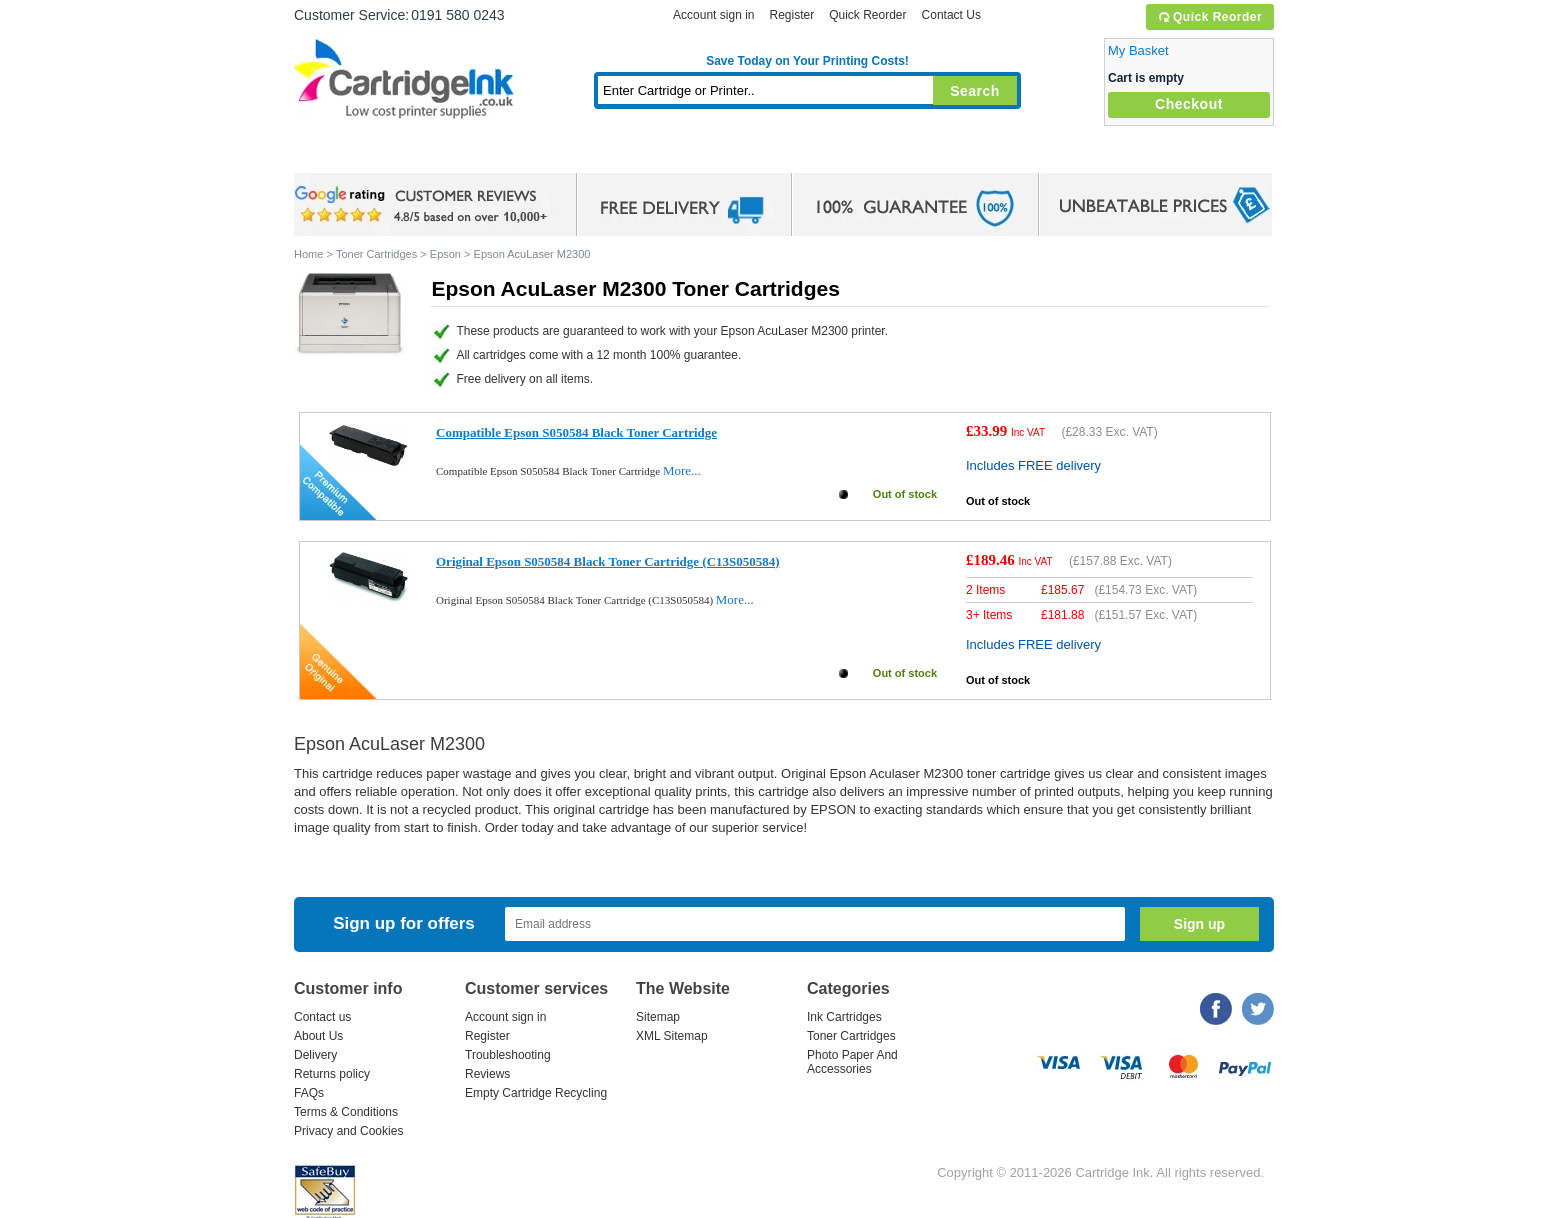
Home (334, 154)
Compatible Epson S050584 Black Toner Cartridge (576, 432)
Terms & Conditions (346, 1112)
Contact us (322, 1017)
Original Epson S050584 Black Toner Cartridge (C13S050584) (608, 561)
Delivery (315, 1055)
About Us (318, 1036)
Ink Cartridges (446, 154)
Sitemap (658, 1017)
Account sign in (713, 15)
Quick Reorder (1209, 17)
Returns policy (332, 1074)
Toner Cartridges (600, 154)
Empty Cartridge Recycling (536, 1093)
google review (424, 205)
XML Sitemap (672, 1036)
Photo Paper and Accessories (812, 154)
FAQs (309, 1093)
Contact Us (951, 15)
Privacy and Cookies (348, 1131)
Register (791, 15)
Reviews (487, 1074)
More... (682, 470)
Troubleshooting (508, 1055)
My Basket (1138, 50)
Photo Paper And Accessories (852, 1062)
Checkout (1189, 104)
